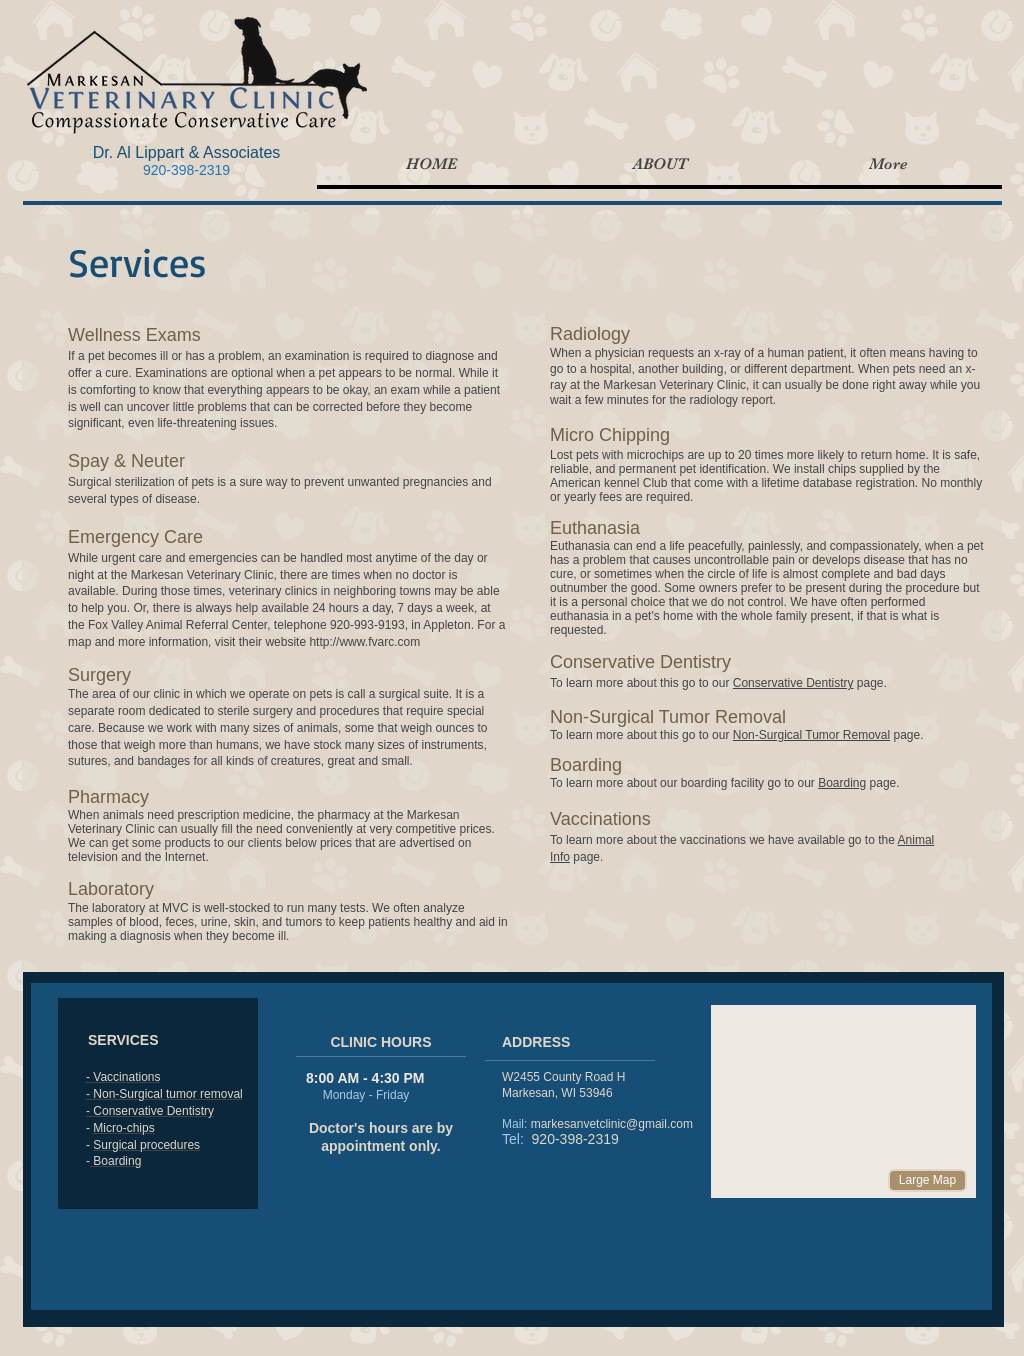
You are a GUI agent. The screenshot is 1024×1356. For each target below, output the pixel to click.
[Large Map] (927, 1180)
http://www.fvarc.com (364, 642)
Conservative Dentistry (793, 683)
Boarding (842, 783)
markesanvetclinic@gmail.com (612, 1124)
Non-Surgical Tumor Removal (811, 735)
